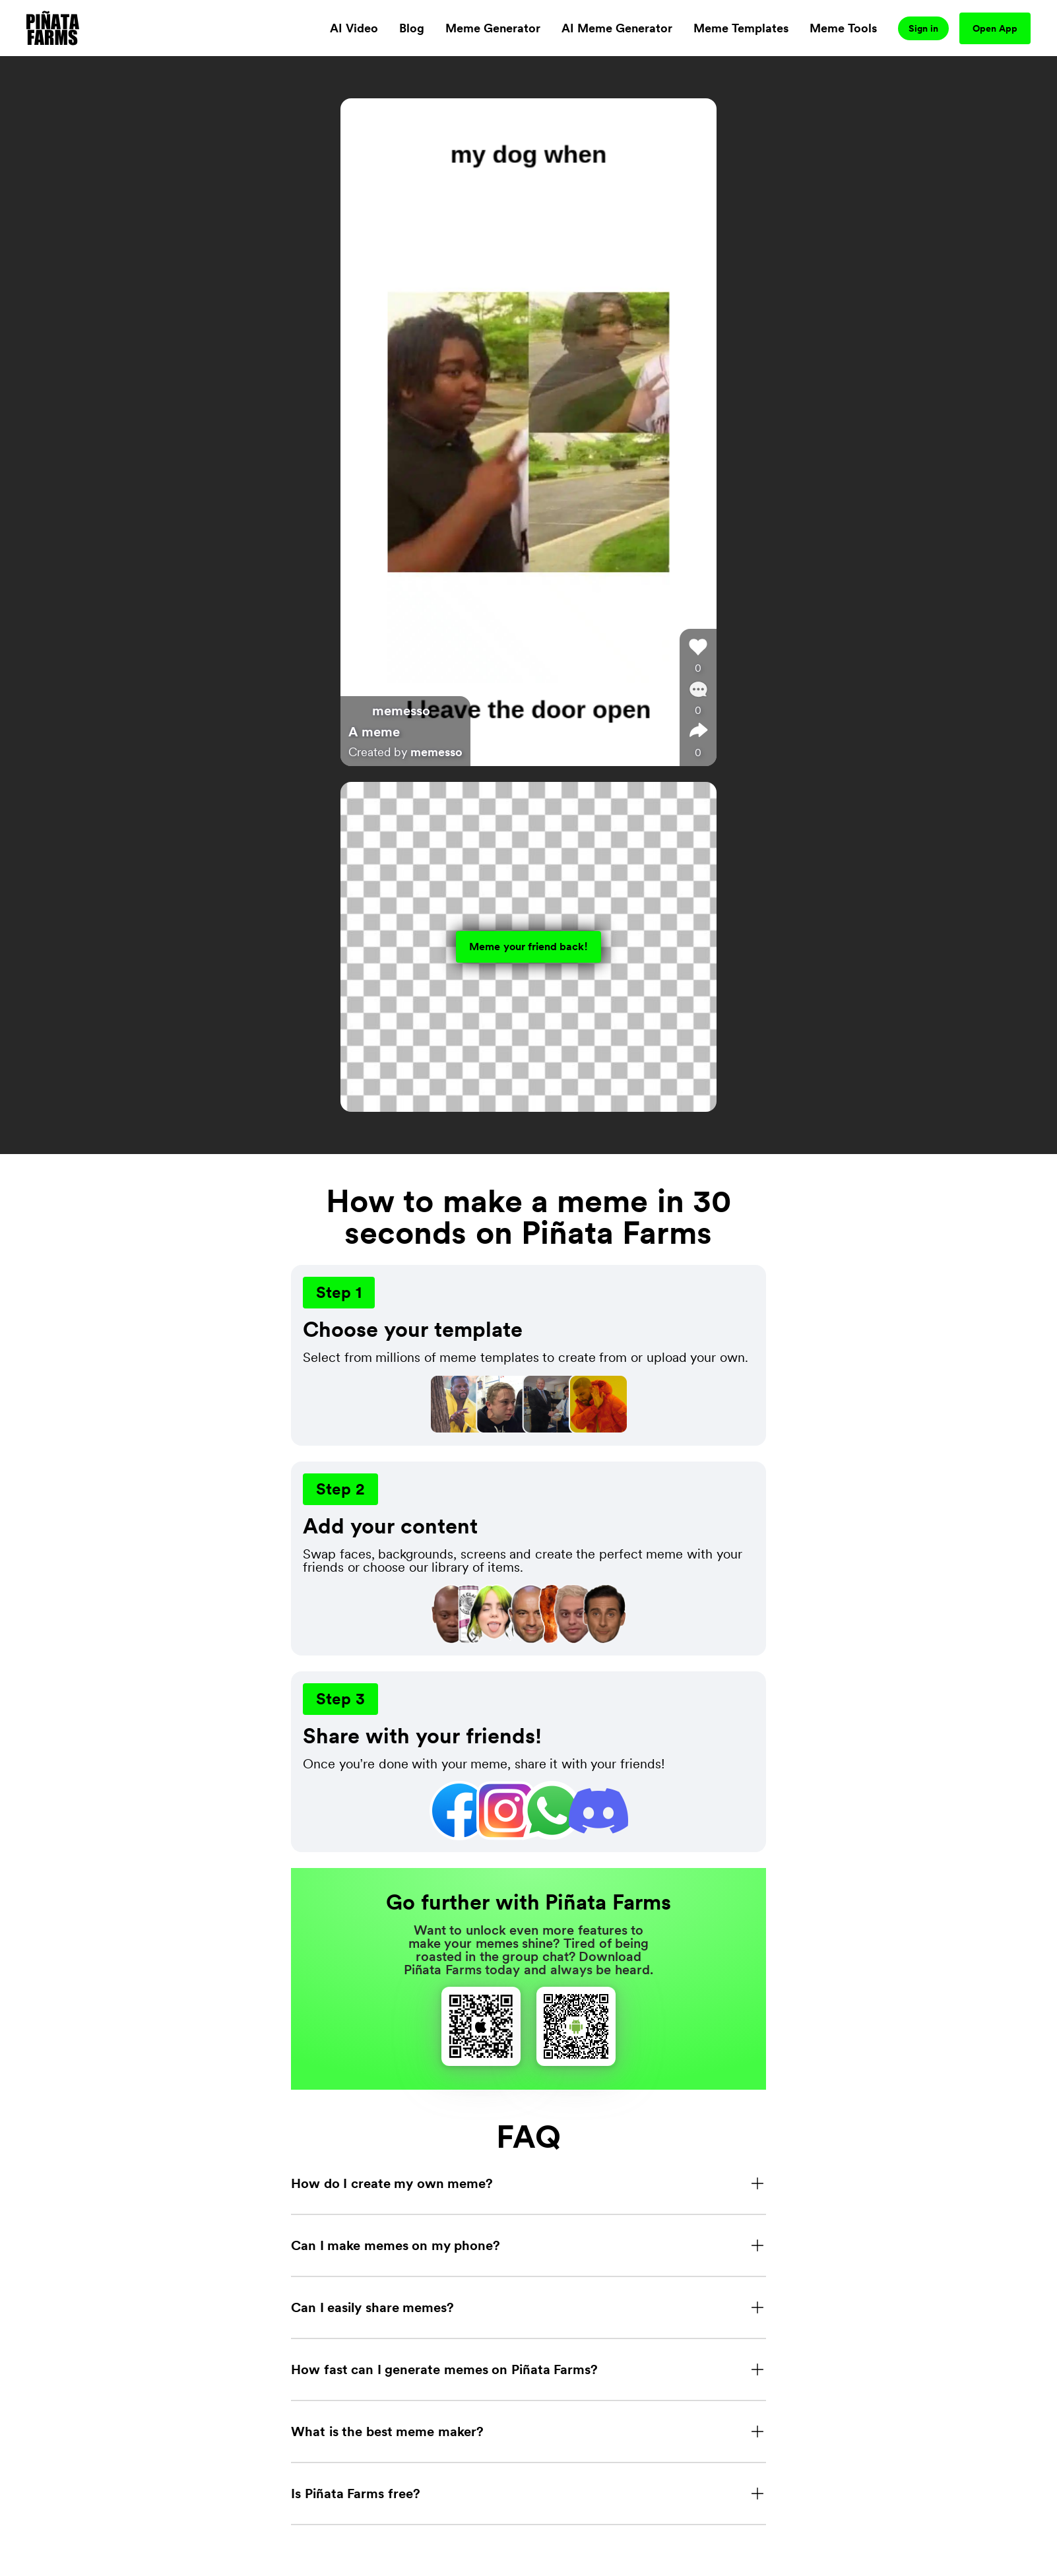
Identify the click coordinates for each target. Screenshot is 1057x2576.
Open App (995, 28)
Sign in (923, 28)
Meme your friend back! (528, 946)
